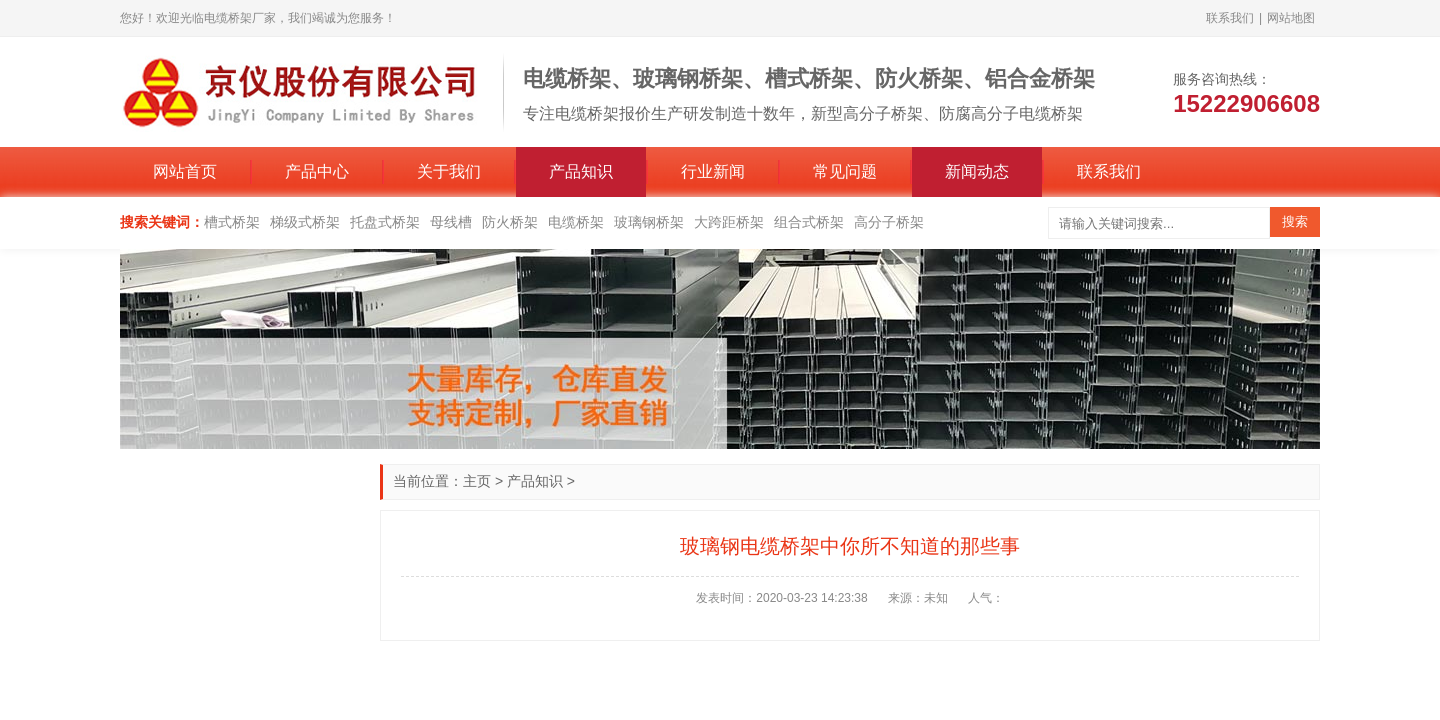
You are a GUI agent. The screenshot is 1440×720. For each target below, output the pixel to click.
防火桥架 (510, 222)
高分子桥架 (889, 222)
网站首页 (185, 171)
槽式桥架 (232, 222)
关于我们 (449, 171)
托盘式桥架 (385, 222)
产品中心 (317, 171)
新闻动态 (977, 171)
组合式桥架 (809, 222)
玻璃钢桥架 (649, 222)
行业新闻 (713, 171)
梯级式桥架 (305, 222)
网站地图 (1291, 18)
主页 (477, 481)
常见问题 (845, 171)
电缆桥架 (576, 222)
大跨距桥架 (729, 222)
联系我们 (1230, 18)
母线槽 (451, 222)
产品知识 (581, 171)
